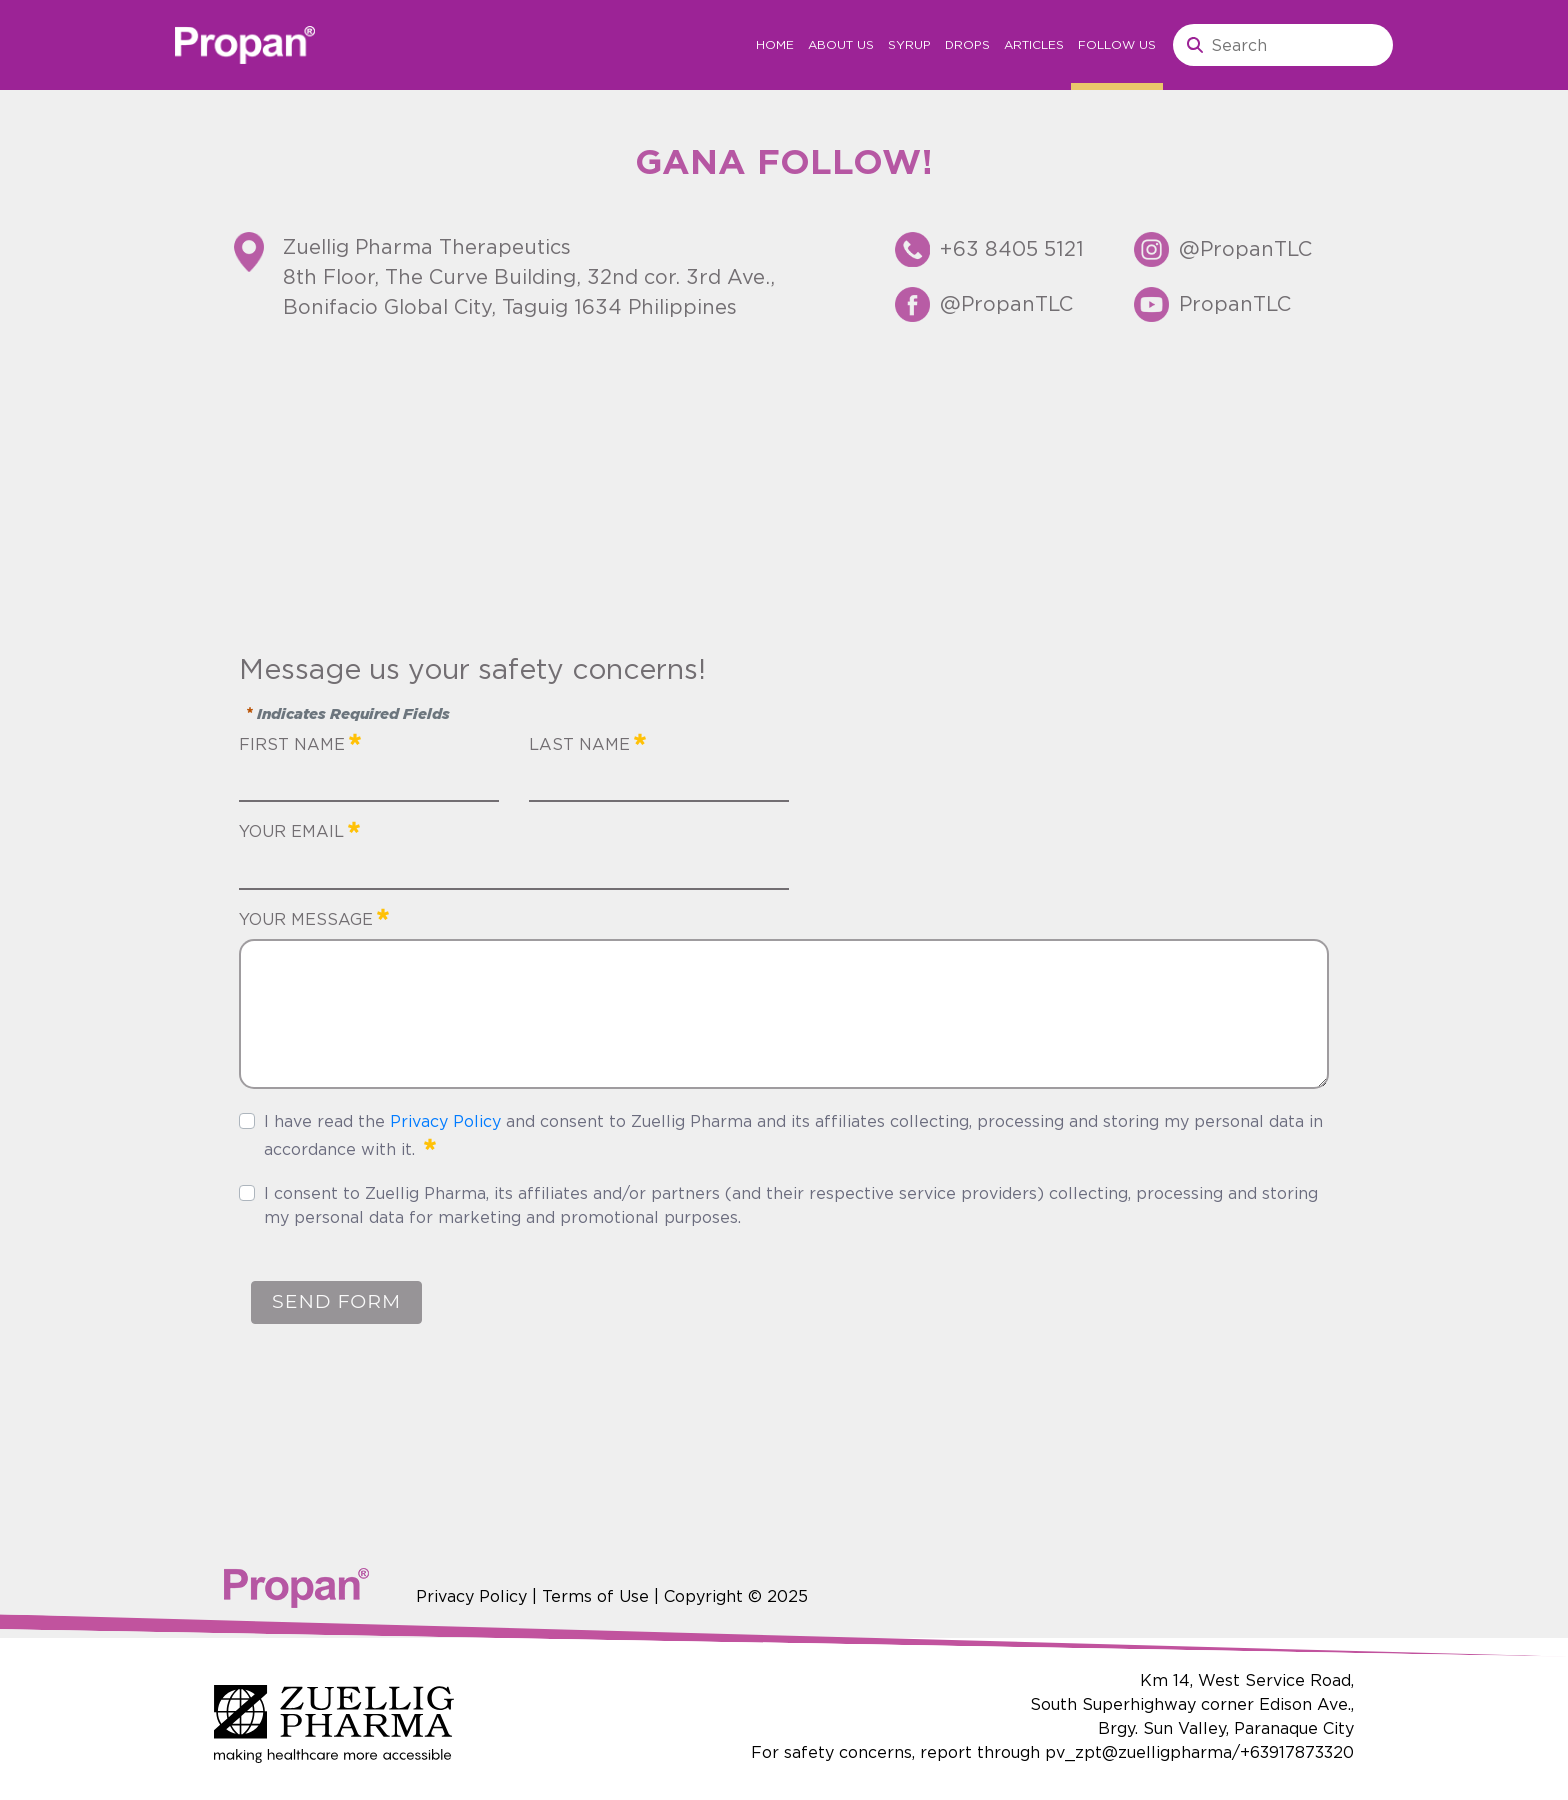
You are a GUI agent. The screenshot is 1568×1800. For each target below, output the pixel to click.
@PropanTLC (1006, 303)
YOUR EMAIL (299, 829)
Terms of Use (595, 1596)
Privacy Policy (445, 1121)
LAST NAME (587, 742)
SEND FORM (336, 1301)
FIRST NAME (300, 742)
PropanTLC (1235, 303)
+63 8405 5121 (1012, 248)
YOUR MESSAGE (314, 917)
